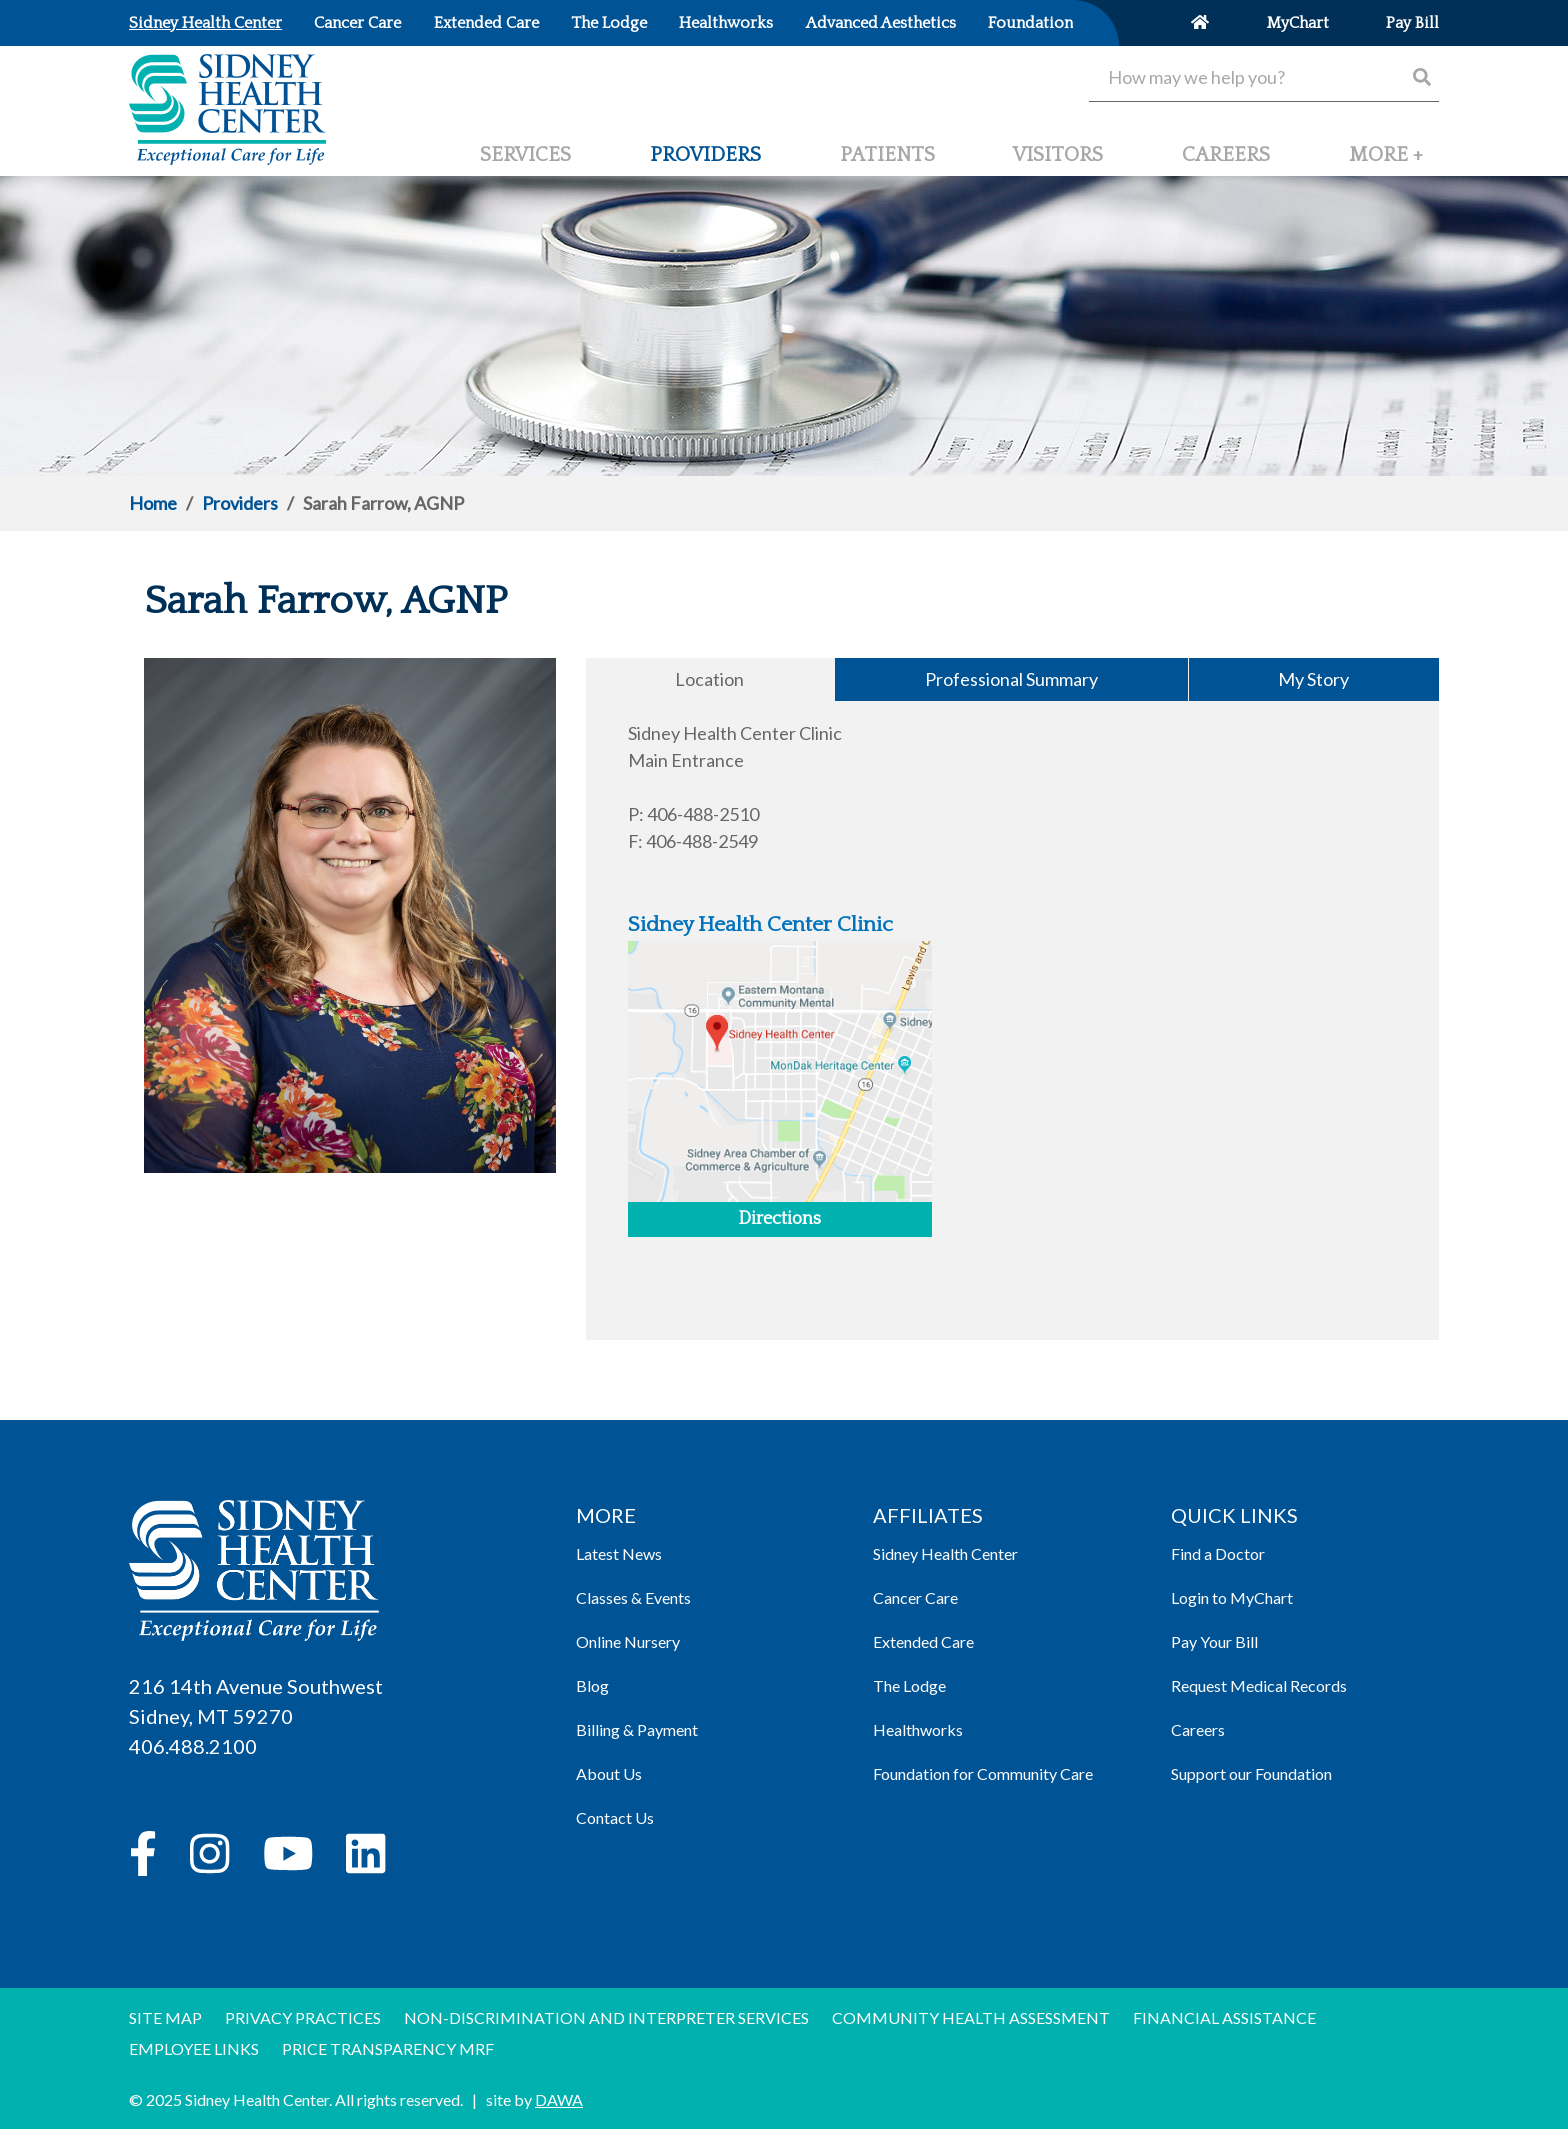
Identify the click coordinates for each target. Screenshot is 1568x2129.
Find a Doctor (1218, 1553)
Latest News (619, 1553)
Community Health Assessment (971, 2017)
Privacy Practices (303, 2017)
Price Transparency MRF (388, 2048)
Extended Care (923, 1641)
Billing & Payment (637, 1729)
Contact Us (615, 1817)
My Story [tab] (1313, 679)
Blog (592, 1685)
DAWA (559, 2099)
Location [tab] (709, 679)
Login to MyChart (1232, 1597)
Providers (240, 503)
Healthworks (918, 1729)
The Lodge (909, 1685)
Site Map (165, 2017)
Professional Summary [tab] (1011, 679)
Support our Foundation (1251, 1773)
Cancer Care (915, 1597)
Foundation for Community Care (983, 1773)
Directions (779, 1219)
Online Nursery (628, 1641)
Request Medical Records (1259, 1685)
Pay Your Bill (1214, 1641)
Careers (1198, 1729)
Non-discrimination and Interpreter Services (606, 2017)
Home (153, 503)
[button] (1386, 163)
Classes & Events (633, 1597)
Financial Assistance (1224, 2017)
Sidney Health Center (945, 1553)
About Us (609, 1773)
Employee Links (194, 2048)
